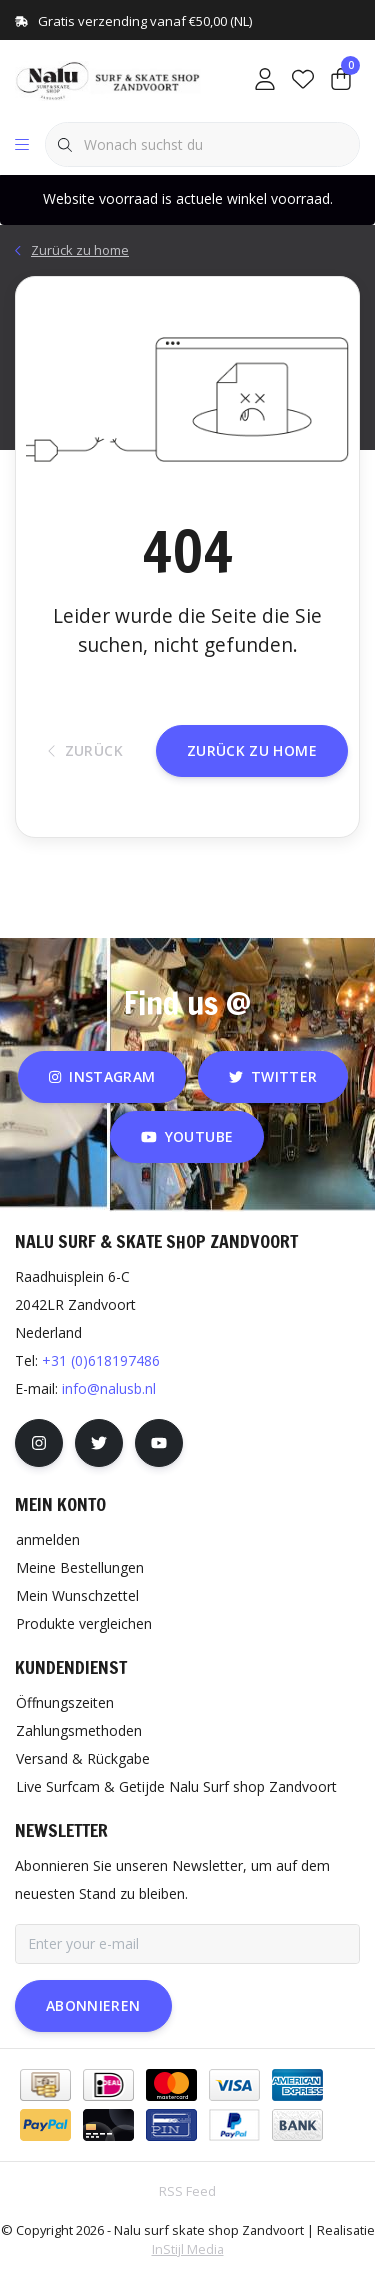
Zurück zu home (252, 750)
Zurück (85, 750)
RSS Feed (187, 2191)
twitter (273, 1076)
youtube (187, 1136)
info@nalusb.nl (109, 1388)
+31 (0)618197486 (101, 1360)
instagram (102, 1076)
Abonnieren (93, 2005)
